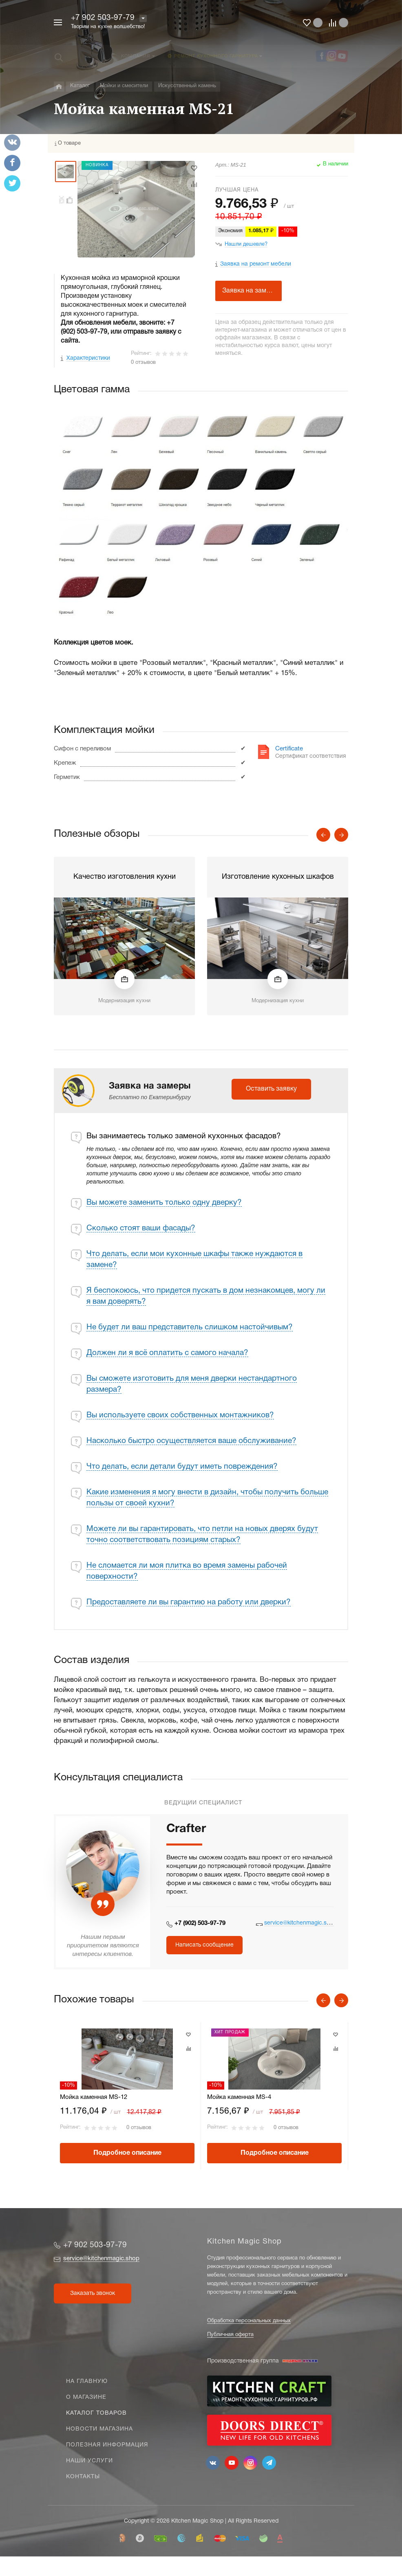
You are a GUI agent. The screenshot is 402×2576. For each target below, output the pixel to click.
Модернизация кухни (124, 1001)
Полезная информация (107, 2445)
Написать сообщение (204, 1945)
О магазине (86, 2397)
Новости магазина (99, 2429)
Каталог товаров (96, 2413)
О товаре (69, 143)
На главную (87, 2381)
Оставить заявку (271, 1089)
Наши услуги (89, 2461)
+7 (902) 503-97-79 (199, 1923)
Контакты (83, 2476)
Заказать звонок (92, 2293)
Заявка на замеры (250, 291)
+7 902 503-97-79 (103, 18)
